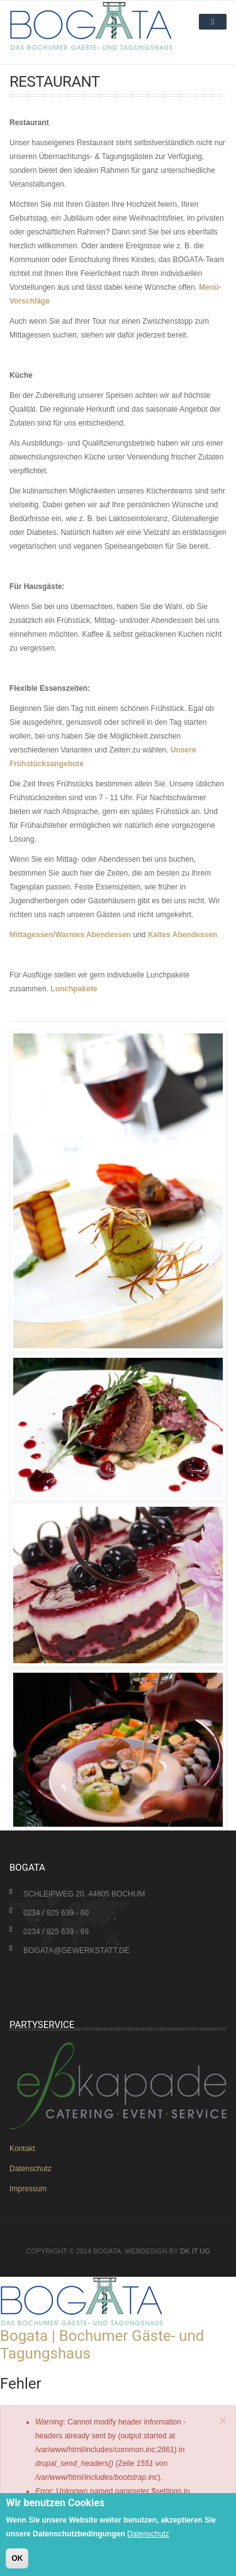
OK (17, 2558)
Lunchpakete (73, 988)
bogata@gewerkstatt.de (76, 1950)
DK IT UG (195, 2251)
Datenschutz (30, 2168)
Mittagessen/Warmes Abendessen (70, 934)
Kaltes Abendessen (182, 934)
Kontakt (22, 2148)
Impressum (28, 2188)
